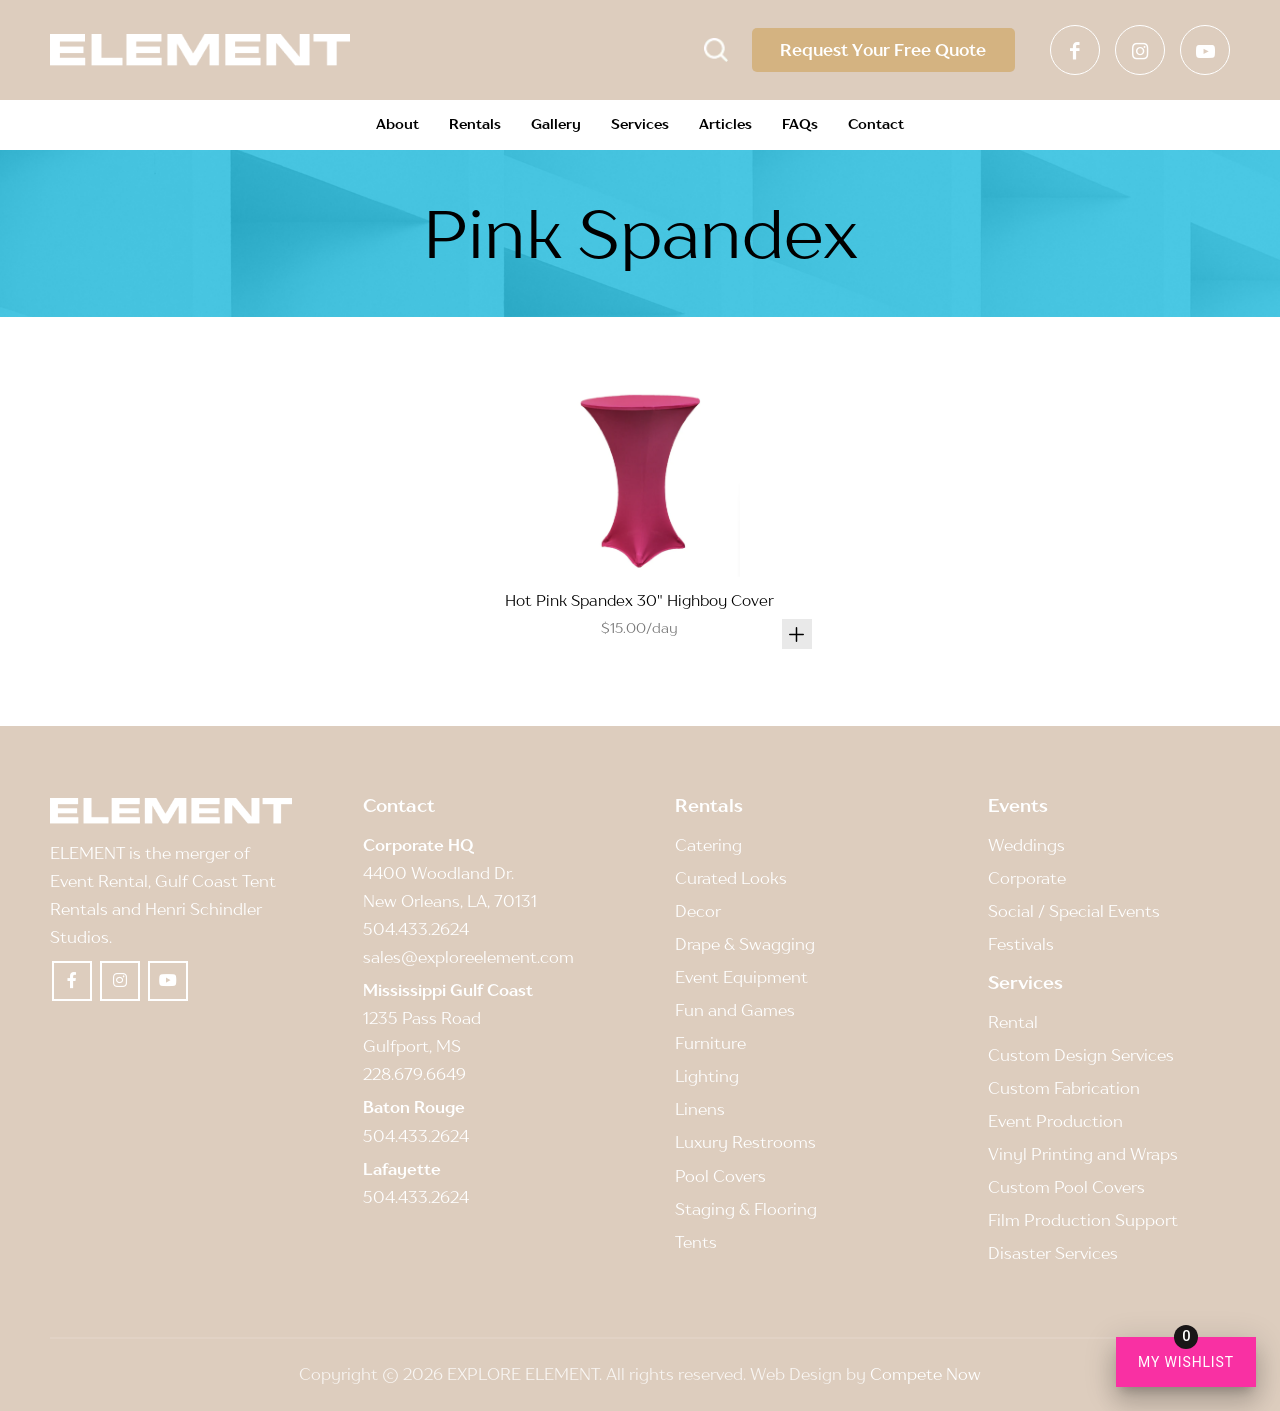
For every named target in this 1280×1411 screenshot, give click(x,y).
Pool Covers (720, 1176)
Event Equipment (741, 977)
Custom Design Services (1081, 1055)
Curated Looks (731, 878)
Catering (708, 845)
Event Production (1055, 1121)
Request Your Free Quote (879, 50)
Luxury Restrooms (745, 1142)
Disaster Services (1053, 1253)
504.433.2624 (416, 929)
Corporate (1027, 878)
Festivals (1021, 944)
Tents (696, 1242)
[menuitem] (397, 125)
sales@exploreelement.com (468, 957)
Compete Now (925, 1374)
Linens (700, 1109)
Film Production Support (1083, 1220)
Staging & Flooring (746, 1209)
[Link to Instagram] (1140, 50)
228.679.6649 (414, 1074)
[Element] (200, 50)
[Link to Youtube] (1205, 50)
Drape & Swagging (745, 944)
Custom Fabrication (1064, 1088)
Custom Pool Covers (1066, 1187)
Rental (1013, 1022)
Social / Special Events (1074, 911)
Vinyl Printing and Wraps (1083, 1154)
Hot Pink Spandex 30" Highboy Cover (639, 600)
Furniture (710, 1043)
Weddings (1026, 845)
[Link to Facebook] (1075, 50)
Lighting (707, 1076)
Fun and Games (735, 1010)
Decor (698, 911)
